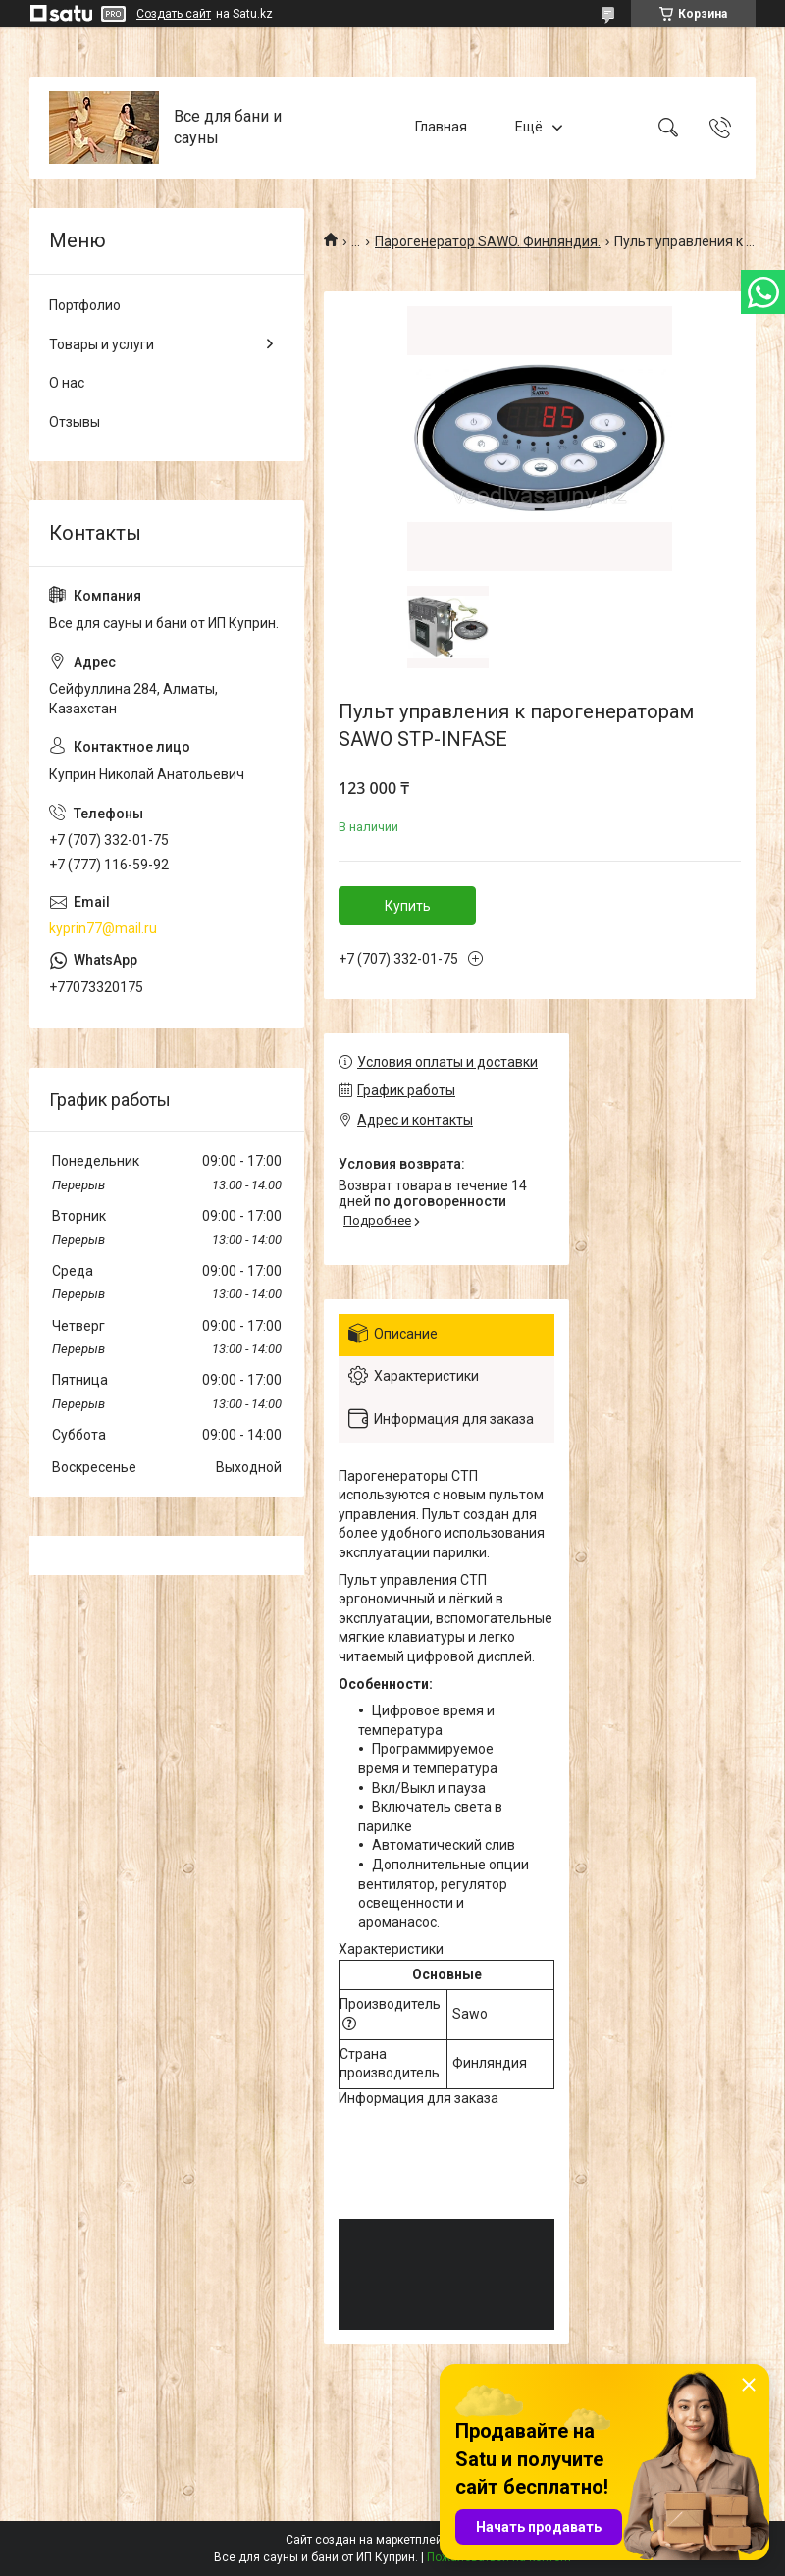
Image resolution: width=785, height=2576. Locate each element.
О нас (66, 383)
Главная (441, 126)
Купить (408, 906)
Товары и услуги (101, 344)
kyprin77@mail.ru (103, 928)
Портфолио (85, 305)
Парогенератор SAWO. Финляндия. (488, 241)
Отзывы (74, 422)
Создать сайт (173, 14)
